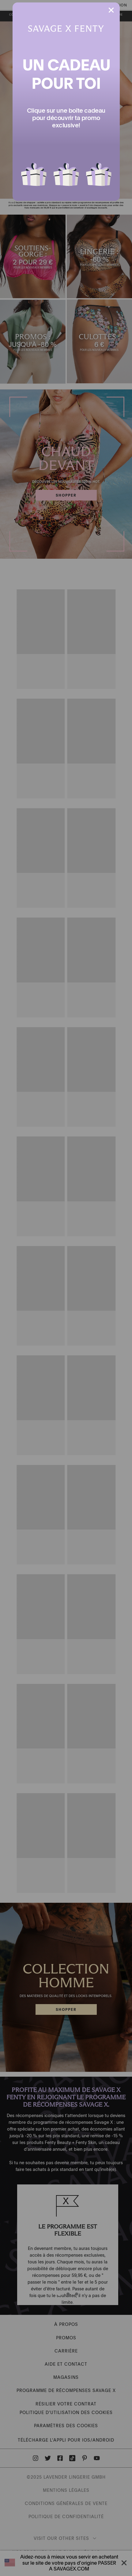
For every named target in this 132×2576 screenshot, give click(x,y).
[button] (33, 171)
